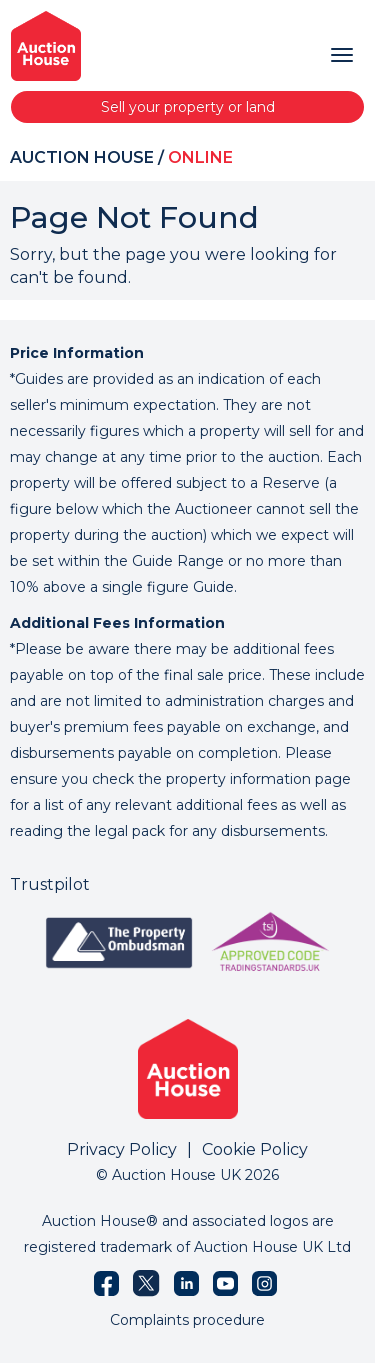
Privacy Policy (122, 1149)
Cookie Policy (255, 1149)
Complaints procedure (187, 1320)
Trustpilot (50, 884)
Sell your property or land (188, 107)
